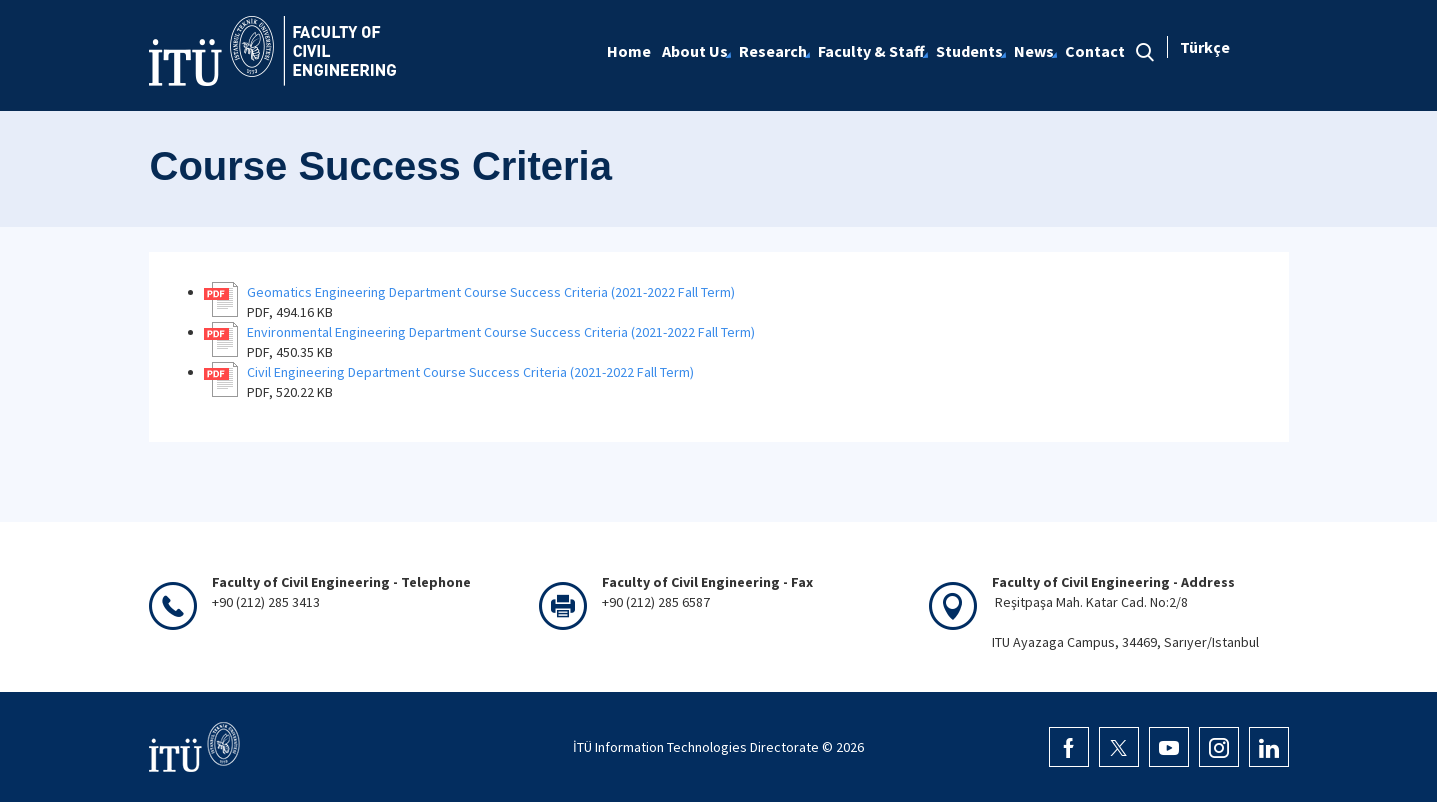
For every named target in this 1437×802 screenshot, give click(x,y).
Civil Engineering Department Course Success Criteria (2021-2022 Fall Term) (470, 372)
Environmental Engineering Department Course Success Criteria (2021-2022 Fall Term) (501, 332)
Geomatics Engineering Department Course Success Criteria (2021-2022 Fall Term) (491, 292)
